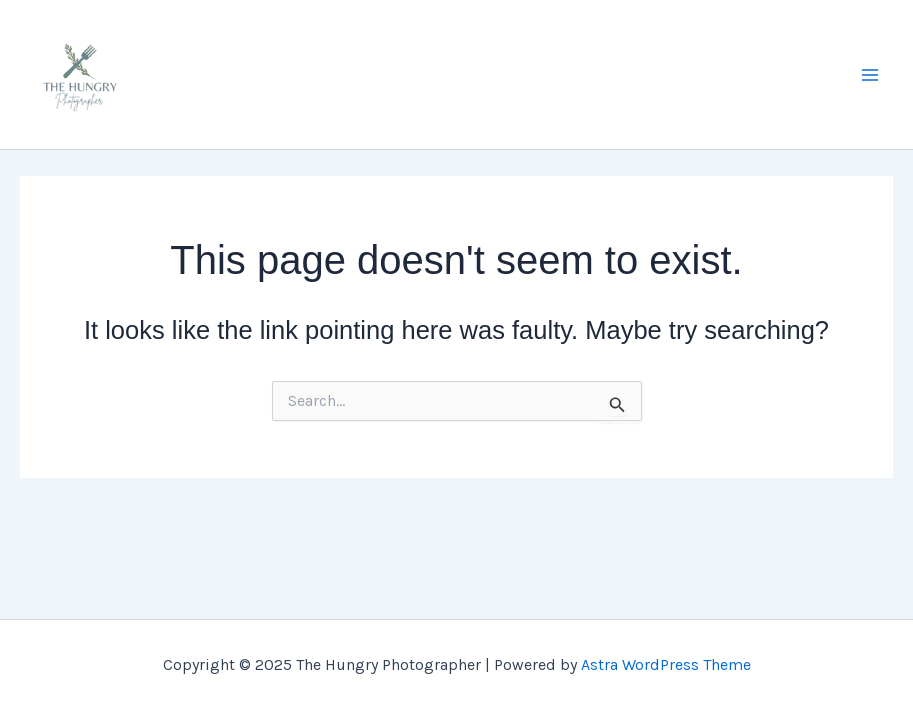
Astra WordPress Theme (666, 664)
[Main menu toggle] (871, 75)
